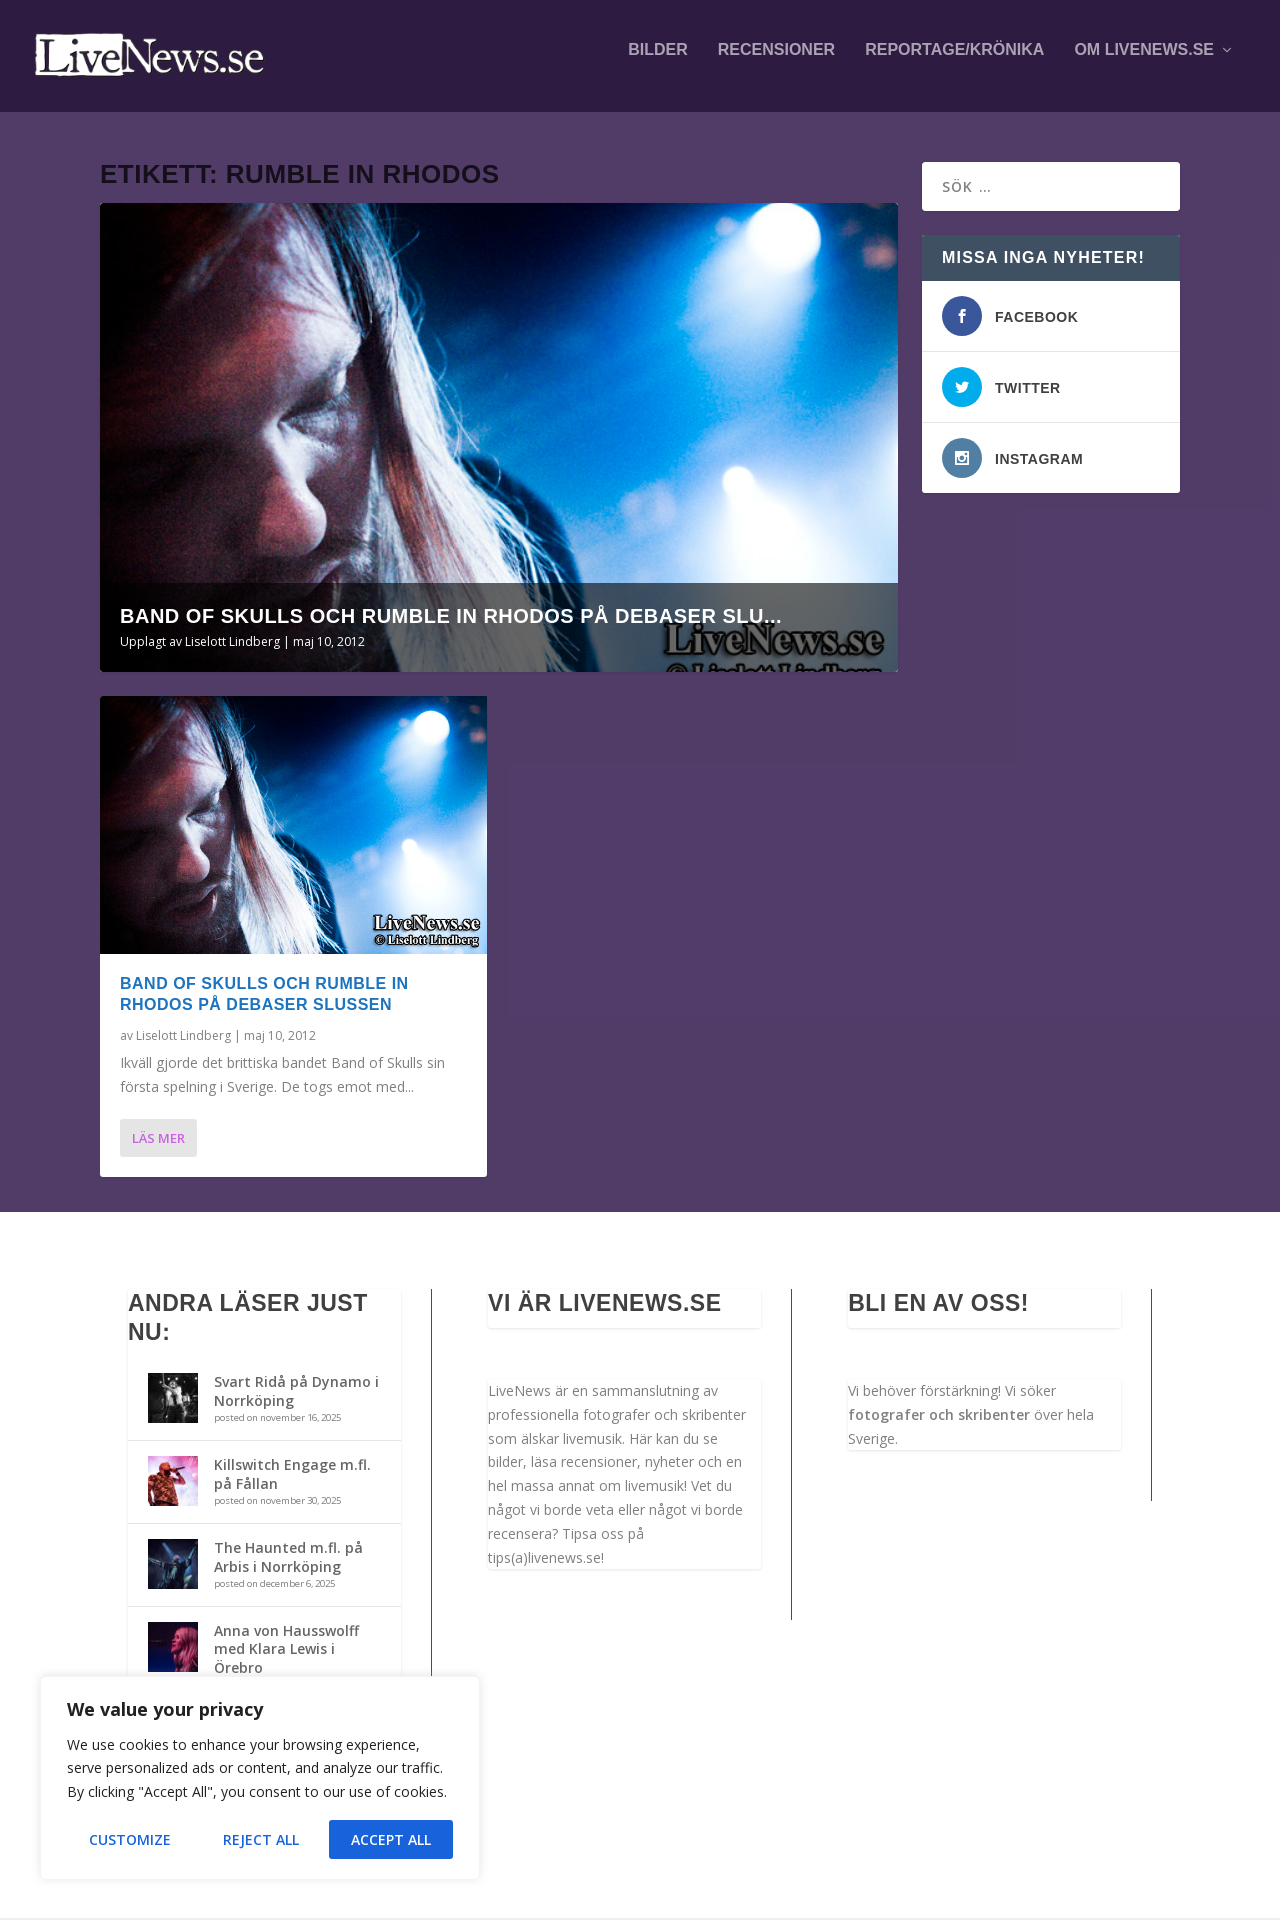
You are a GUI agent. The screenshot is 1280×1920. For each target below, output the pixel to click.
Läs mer (158, 1140)
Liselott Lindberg (232, 643)
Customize (130, 1839)
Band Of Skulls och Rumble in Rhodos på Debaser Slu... (451, 618)
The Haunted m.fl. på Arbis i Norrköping (288, 1558)
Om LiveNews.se (1144, 62)
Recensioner (776, 62)
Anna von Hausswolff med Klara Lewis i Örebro (286, 1650)
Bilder (658, 62)
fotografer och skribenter (939, 1416)
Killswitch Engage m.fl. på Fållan (292, 1475)
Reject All (261, 1839)
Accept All (391, 1839)
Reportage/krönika (954, 62)
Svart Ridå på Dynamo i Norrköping (296, 1393)
